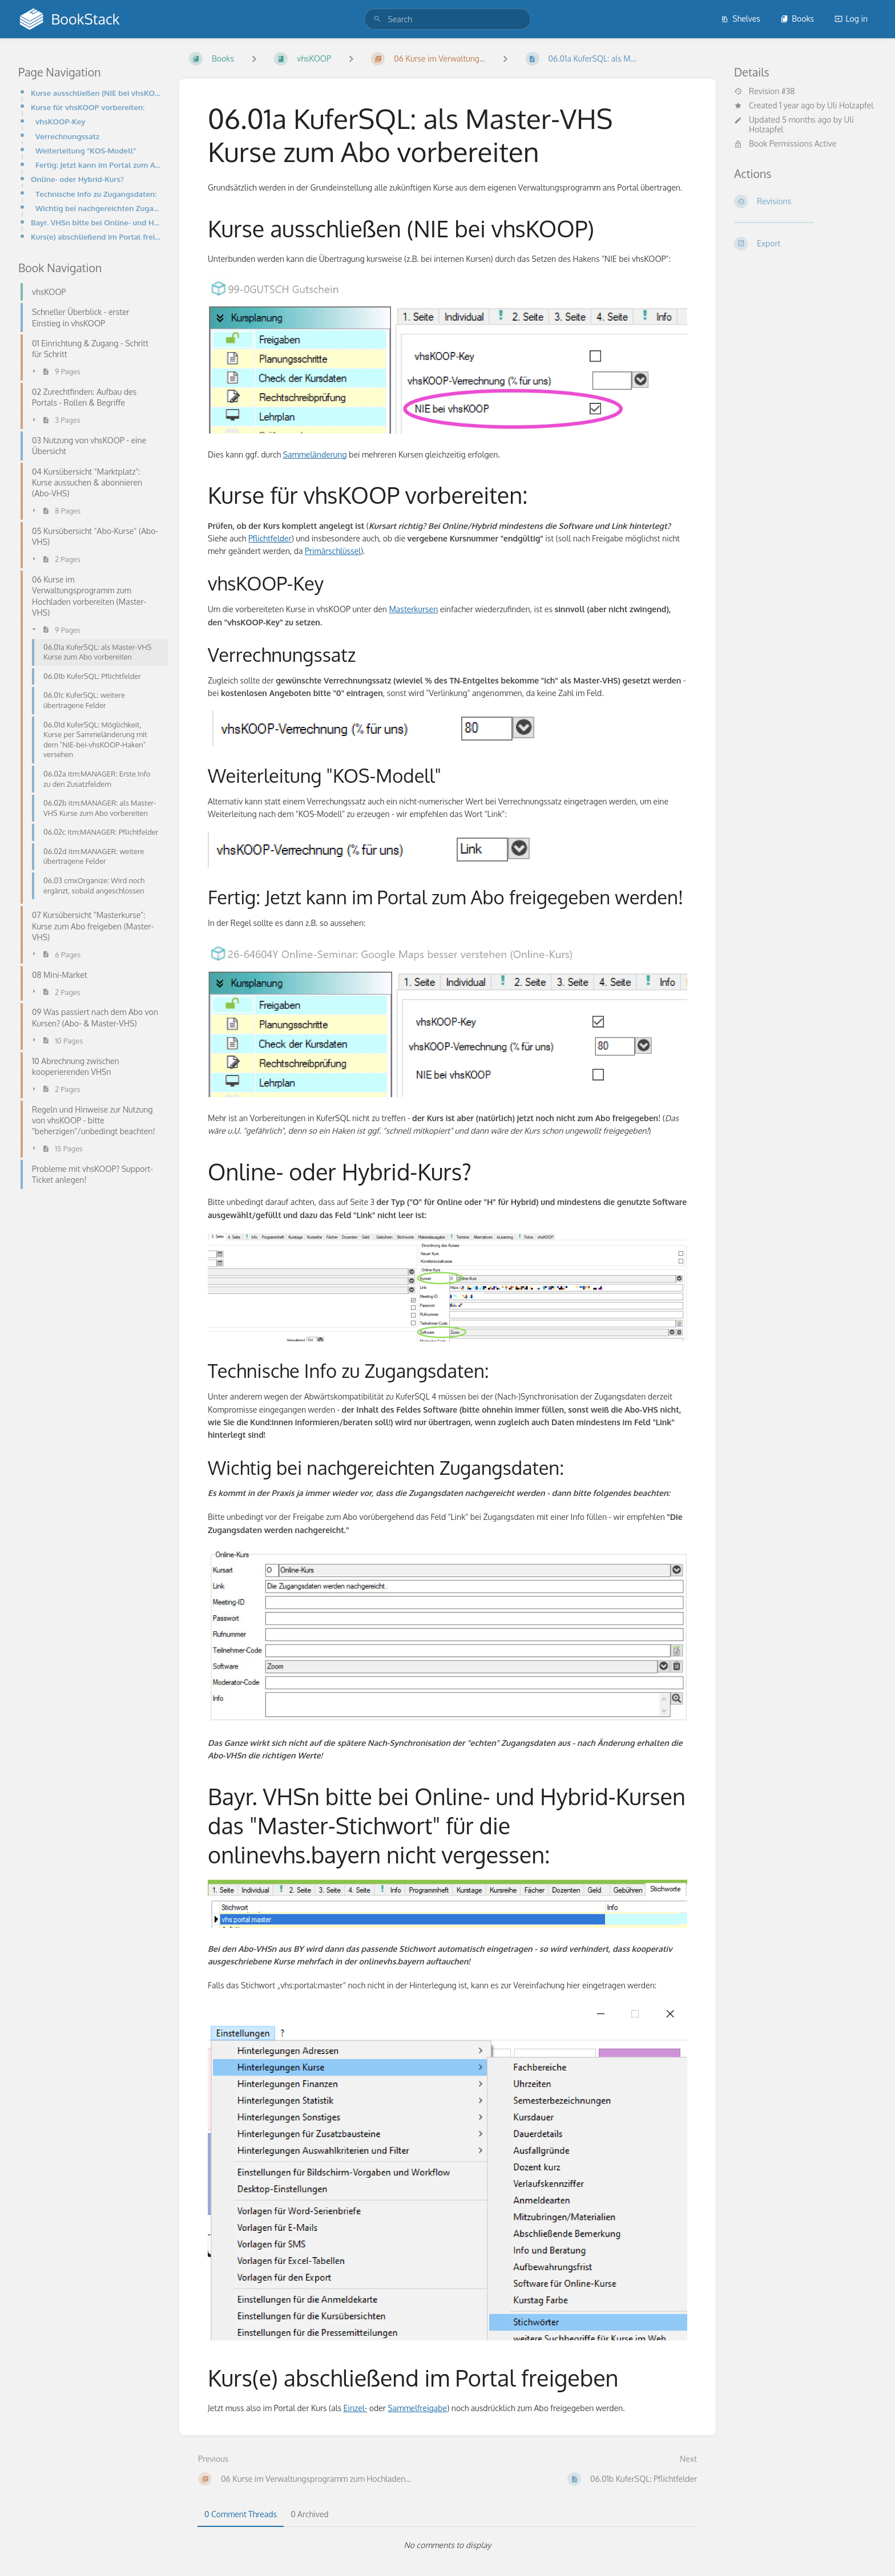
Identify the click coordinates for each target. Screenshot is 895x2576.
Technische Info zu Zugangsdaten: (95, 194)
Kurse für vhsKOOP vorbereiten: (87, 107)
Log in (851, 18)
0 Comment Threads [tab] (240, 2514)
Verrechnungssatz (67, 136)
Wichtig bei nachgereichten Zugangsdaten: (98, 208)
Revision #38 (764, 91)
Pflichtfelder (270, 538)
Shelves (740, 18)
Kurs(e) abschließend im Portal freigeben (96, 236)
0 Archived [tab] (309, 2514)
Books (797, 18)
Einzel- (356, 2408)
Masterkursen (413, 609)
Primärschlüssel (333, 551)
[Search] (377, 19)
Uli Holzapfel (850, 105)
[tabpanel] (447, 2545)
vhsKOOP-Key (60, 121)
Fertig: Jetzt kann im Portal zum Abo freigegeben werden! (98, 164)
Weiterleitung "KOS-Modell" (85, 150)
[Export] (805, 243)
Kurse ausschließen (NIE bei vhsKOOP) (96, 93)
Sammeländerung (315, 454)
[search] (447, 19)
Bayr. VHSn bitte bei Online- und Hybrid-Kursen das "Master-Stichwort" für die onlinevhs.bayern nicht (96, 222)
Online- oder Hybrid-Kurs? (77, 179)
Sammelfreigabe (417, 2408)
